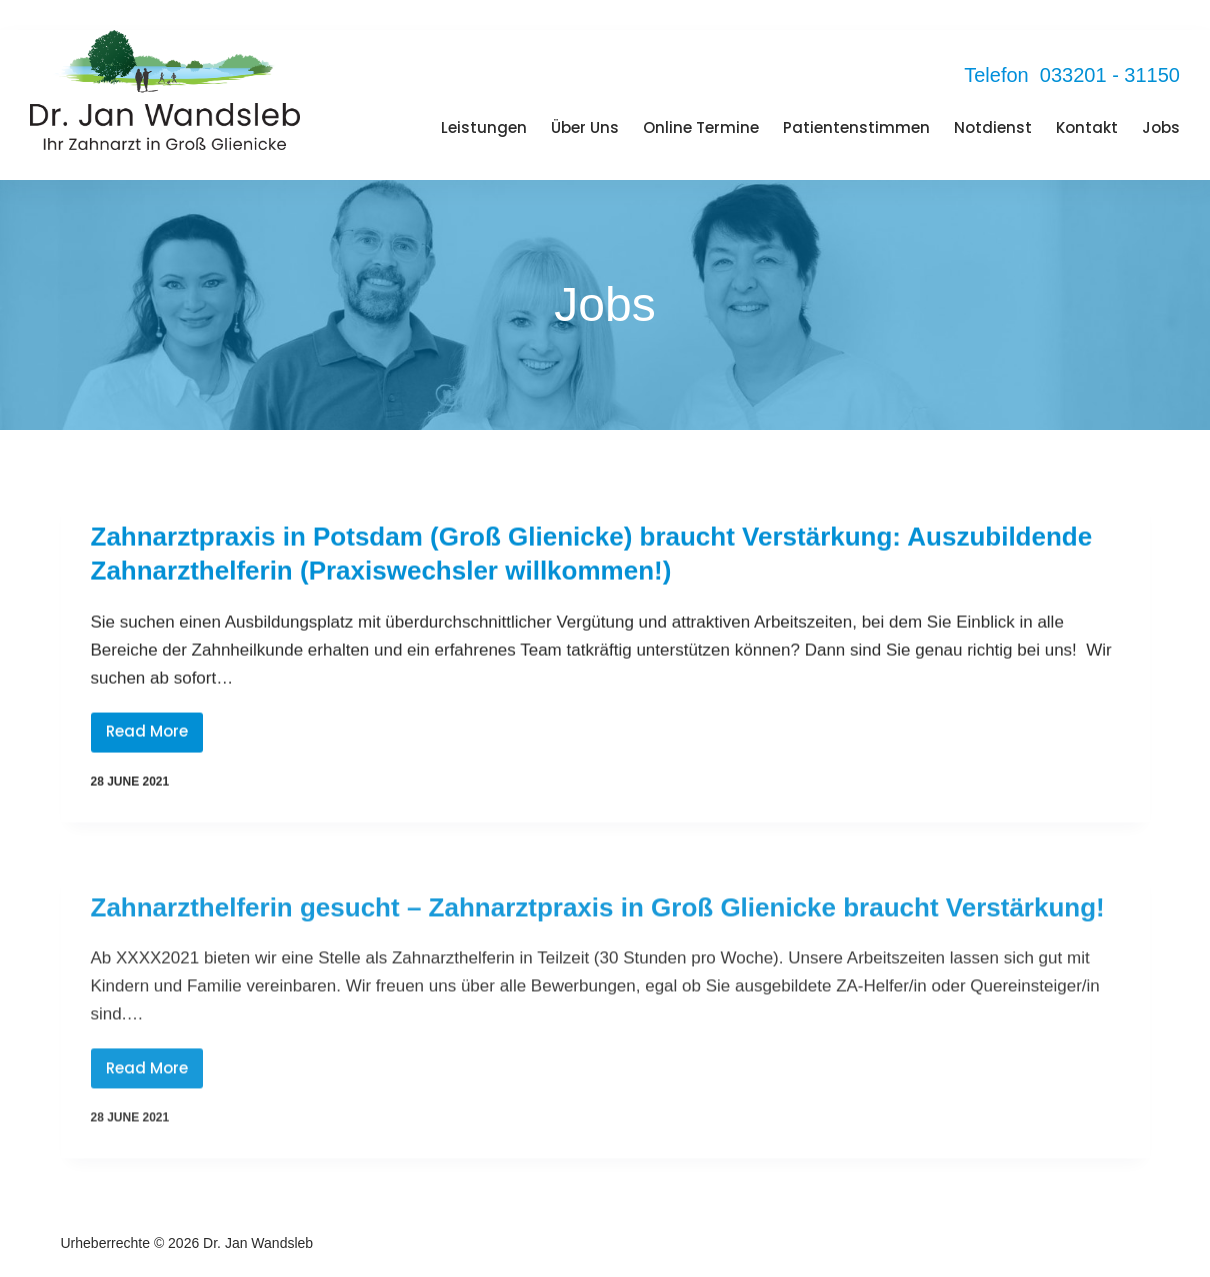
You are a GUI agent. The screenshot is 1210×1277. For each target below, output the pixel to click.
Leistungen (484, 127)
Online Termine (701, 127)
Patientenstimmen (856, 127)
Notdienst (993, 127)
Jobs (1161, 127)
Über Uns (585, 127)
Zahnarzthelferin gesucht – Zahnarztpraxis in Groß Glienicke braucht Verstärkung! (598, 919)
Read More (154, 737)
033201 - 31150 (1110, 75)
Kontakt (1087, 127)
